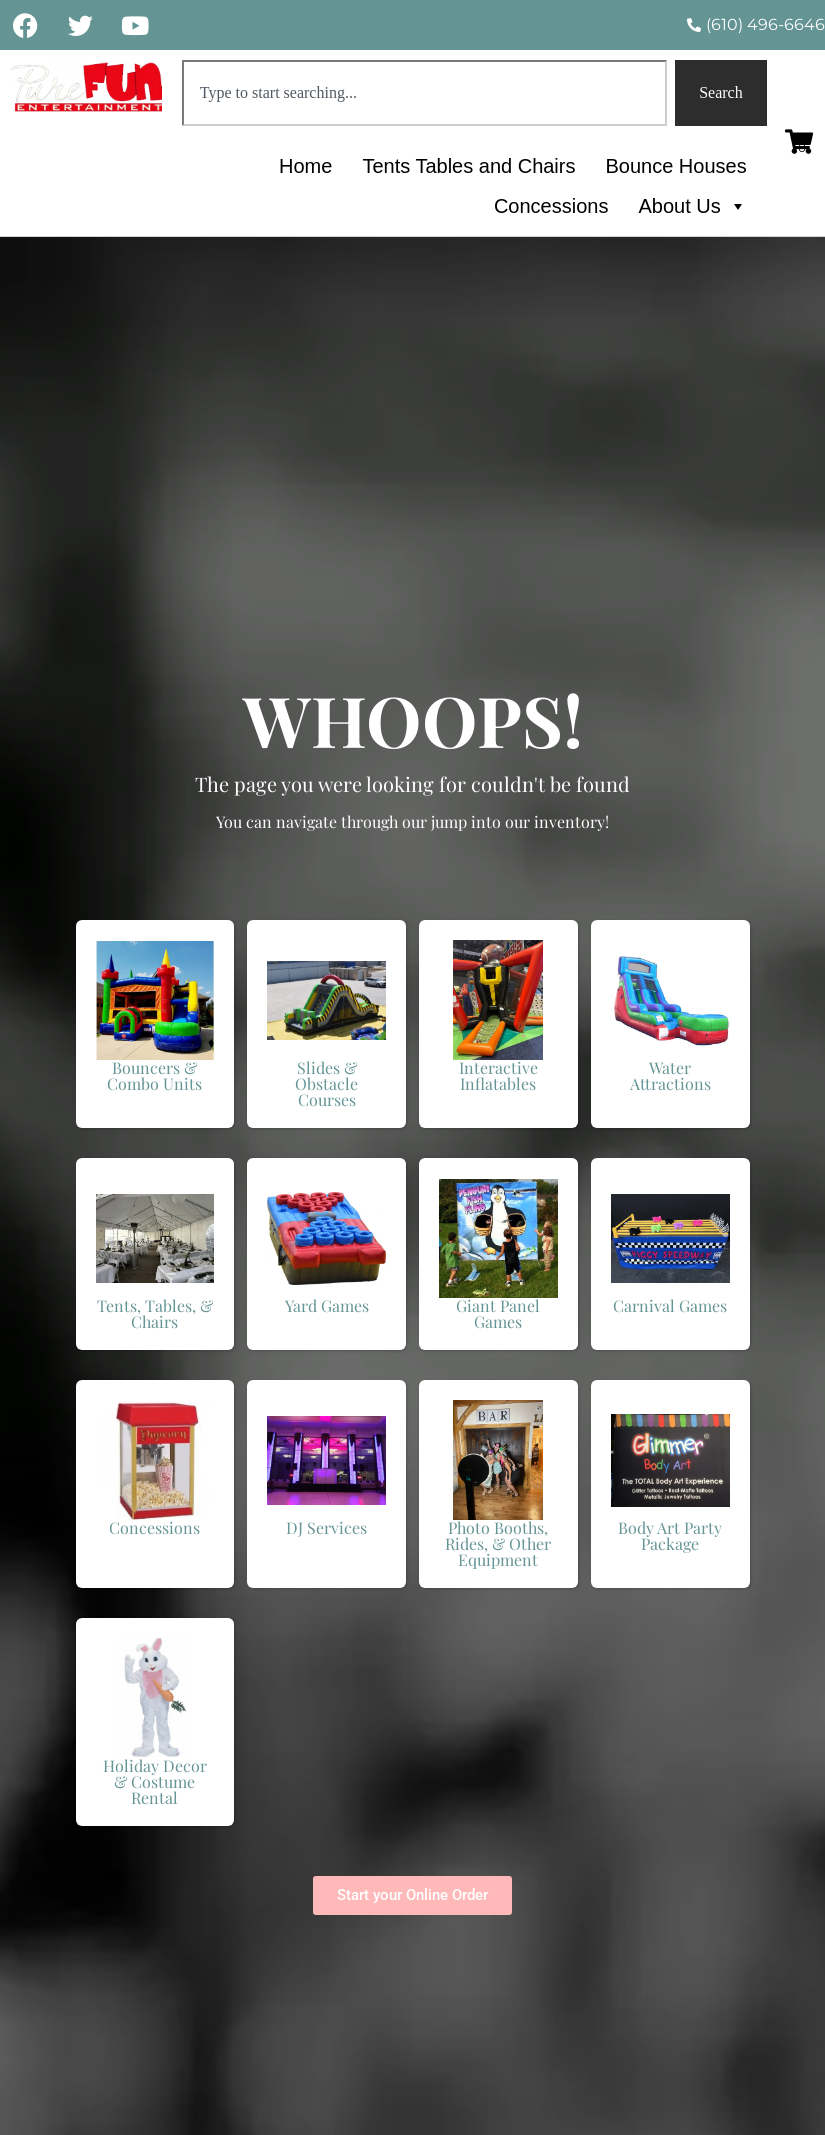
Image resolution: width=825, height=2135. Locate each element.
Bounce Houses (675, 166)
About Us (692, 206)
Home (305, 166)
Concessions (551, 206)
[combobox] (424, 93)
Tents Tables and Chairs (468, 166)
